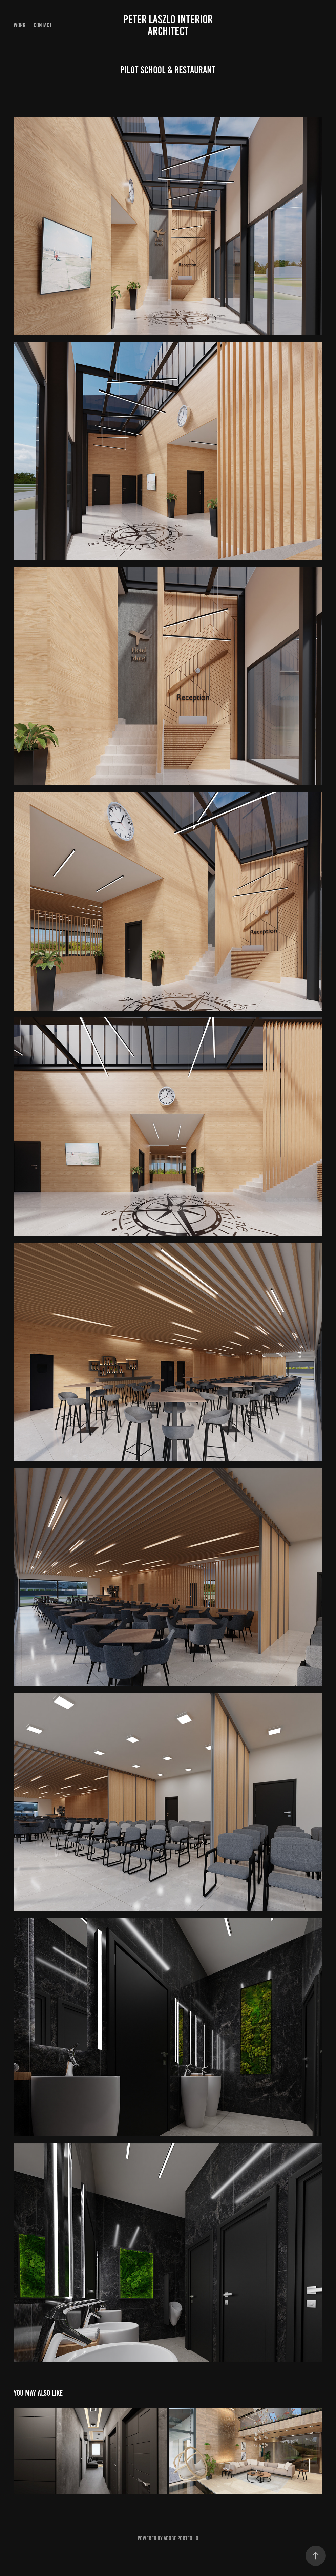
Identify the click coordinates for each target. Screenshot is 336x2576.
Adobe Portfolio (181, 2538)
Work (19, 25)
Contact (43, 25)
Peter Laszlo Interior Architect (169, 25)
